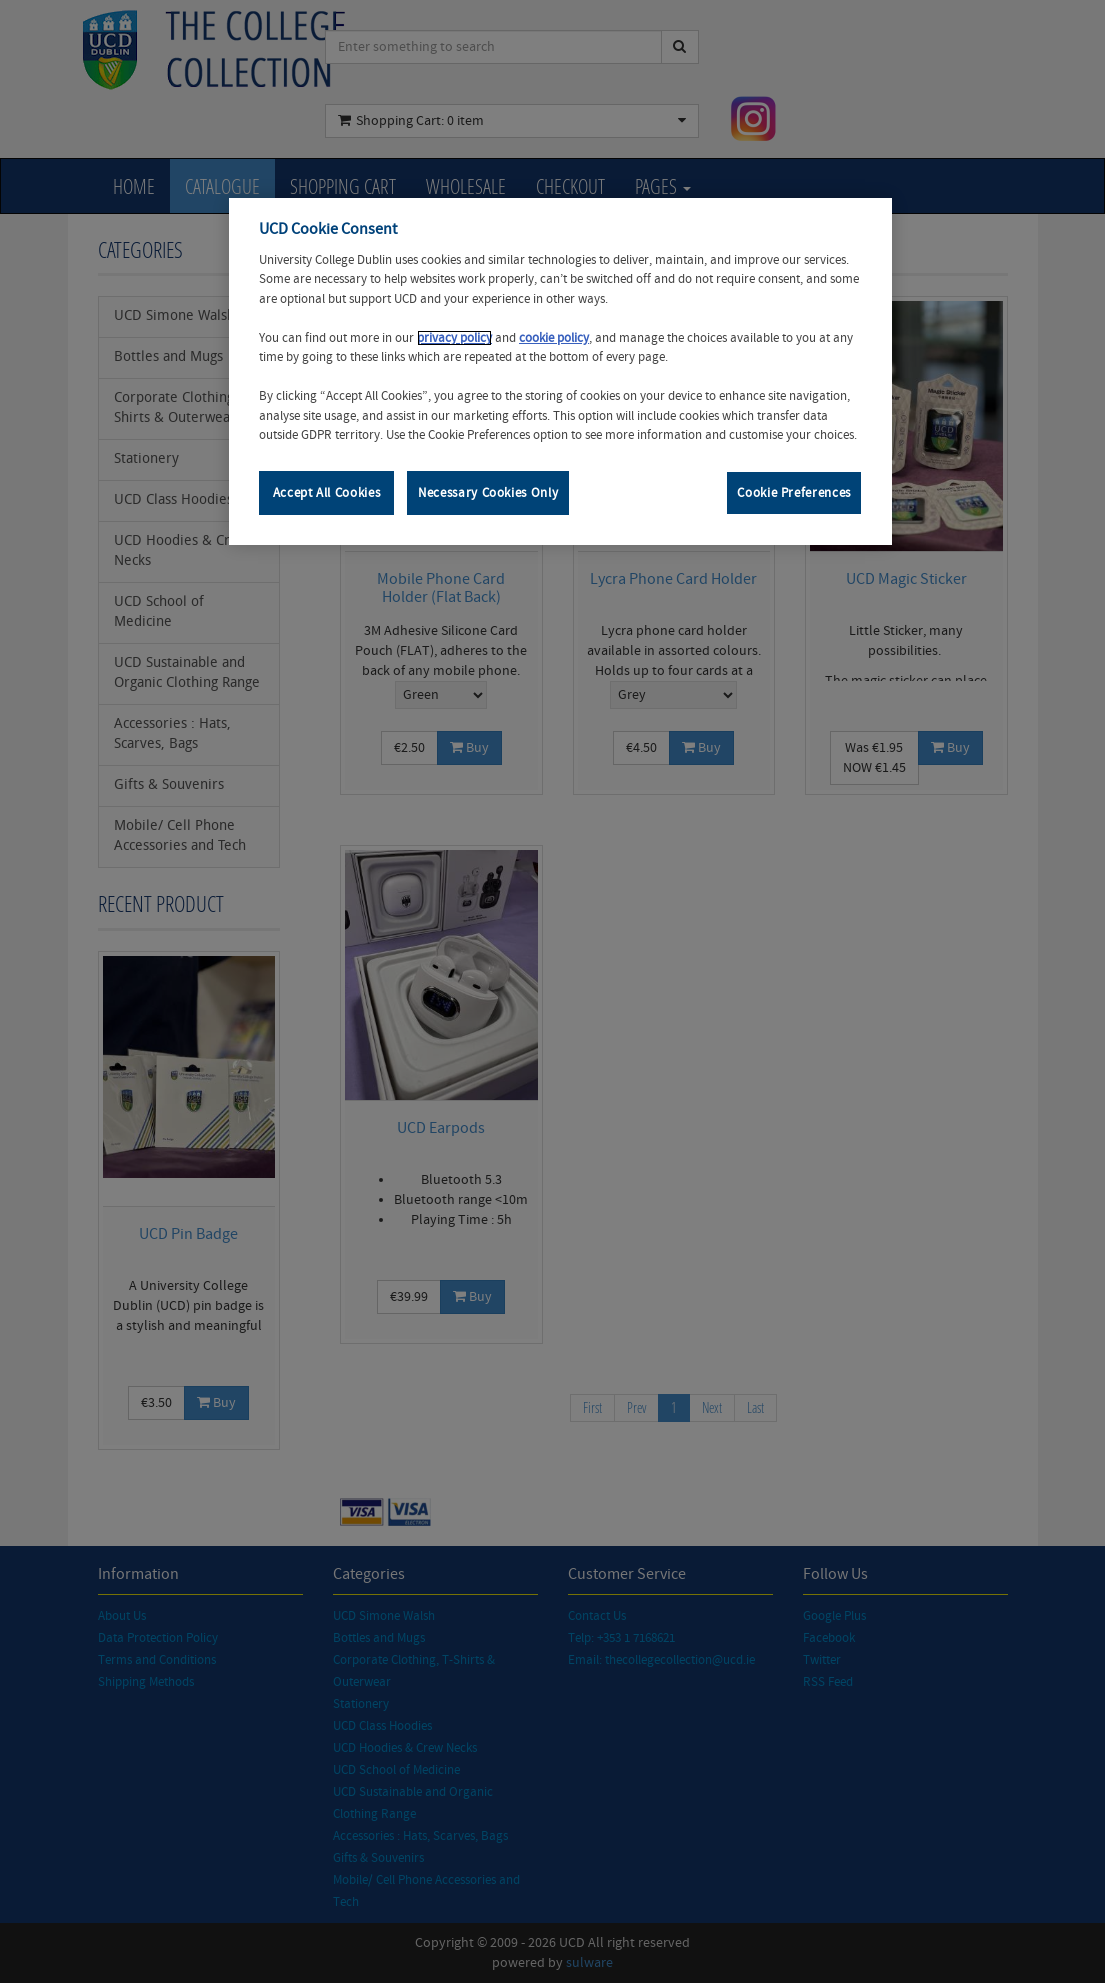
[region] (560, 371)
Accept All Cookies (327, 493)
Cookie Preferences (794, 493)
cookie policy (554, 338)
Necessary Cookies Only (488, 493)
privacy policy (454, 338)
